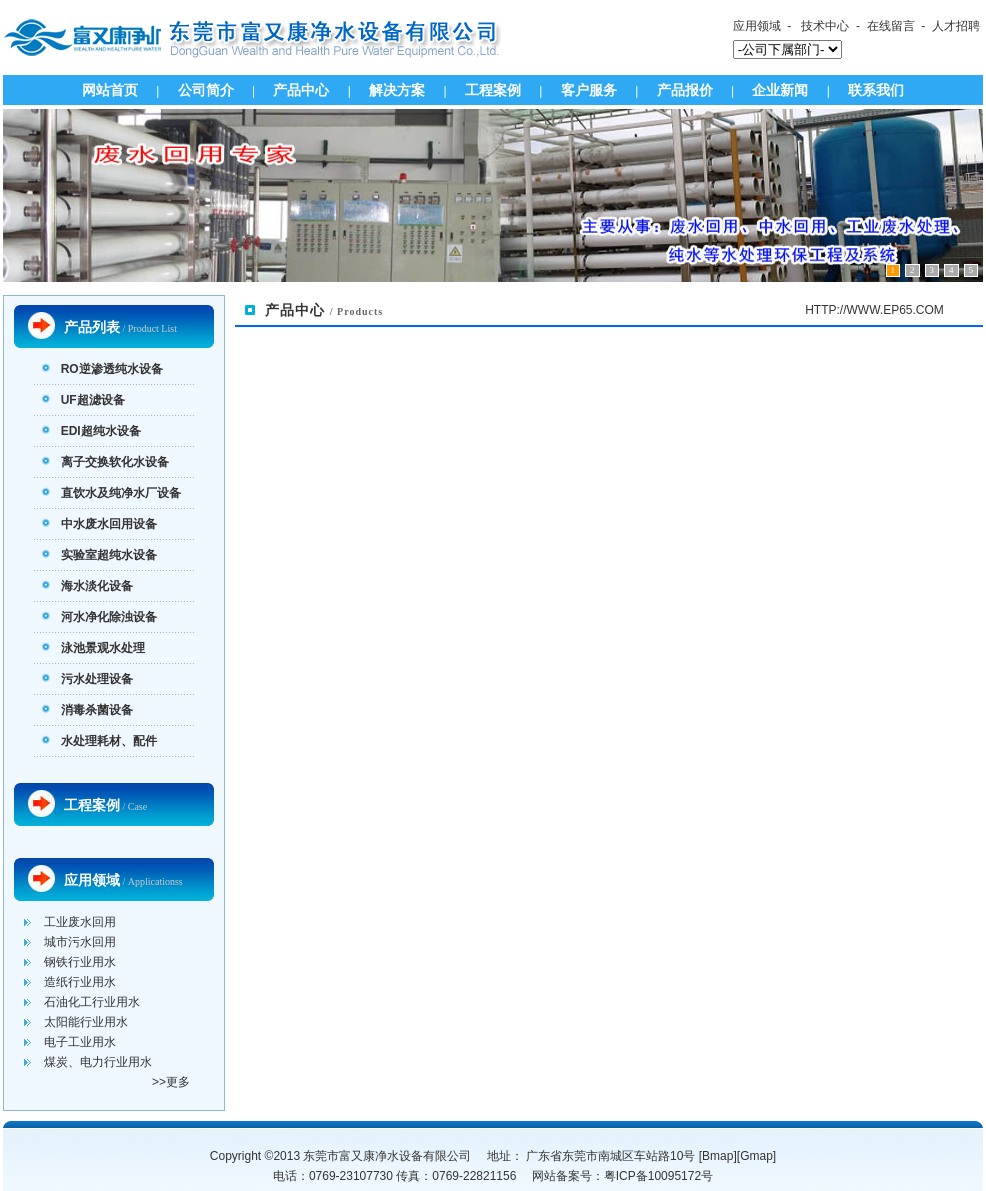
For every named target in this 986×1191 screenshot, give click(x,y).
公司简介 (206, 90)
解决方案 (397, 90)
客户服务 (589, 90)
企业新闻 (780, 90)
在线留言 (891, 26)
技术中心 (825, 26)
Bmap (717, 1156)
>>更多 (171, 1082)
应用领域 (757, 26)
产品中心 (301, 90)
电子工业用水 (80, 1042)
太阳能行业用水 (86, 1022)
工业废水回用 (80, 922)
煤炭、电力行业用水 (98, 1062)
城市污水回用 (80, 942)
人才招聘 (956, 26)
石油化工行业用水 (92, 1002)
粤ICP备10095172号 (658, 1176)
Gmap (756, 1156)
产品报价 (685, 90)
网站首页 (110, 90)
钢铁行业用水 (80, 962)
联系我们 (876, 90)
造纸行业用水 (80, 982)
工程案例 (493, 90)
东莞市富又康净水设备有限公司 (387, 1156)
